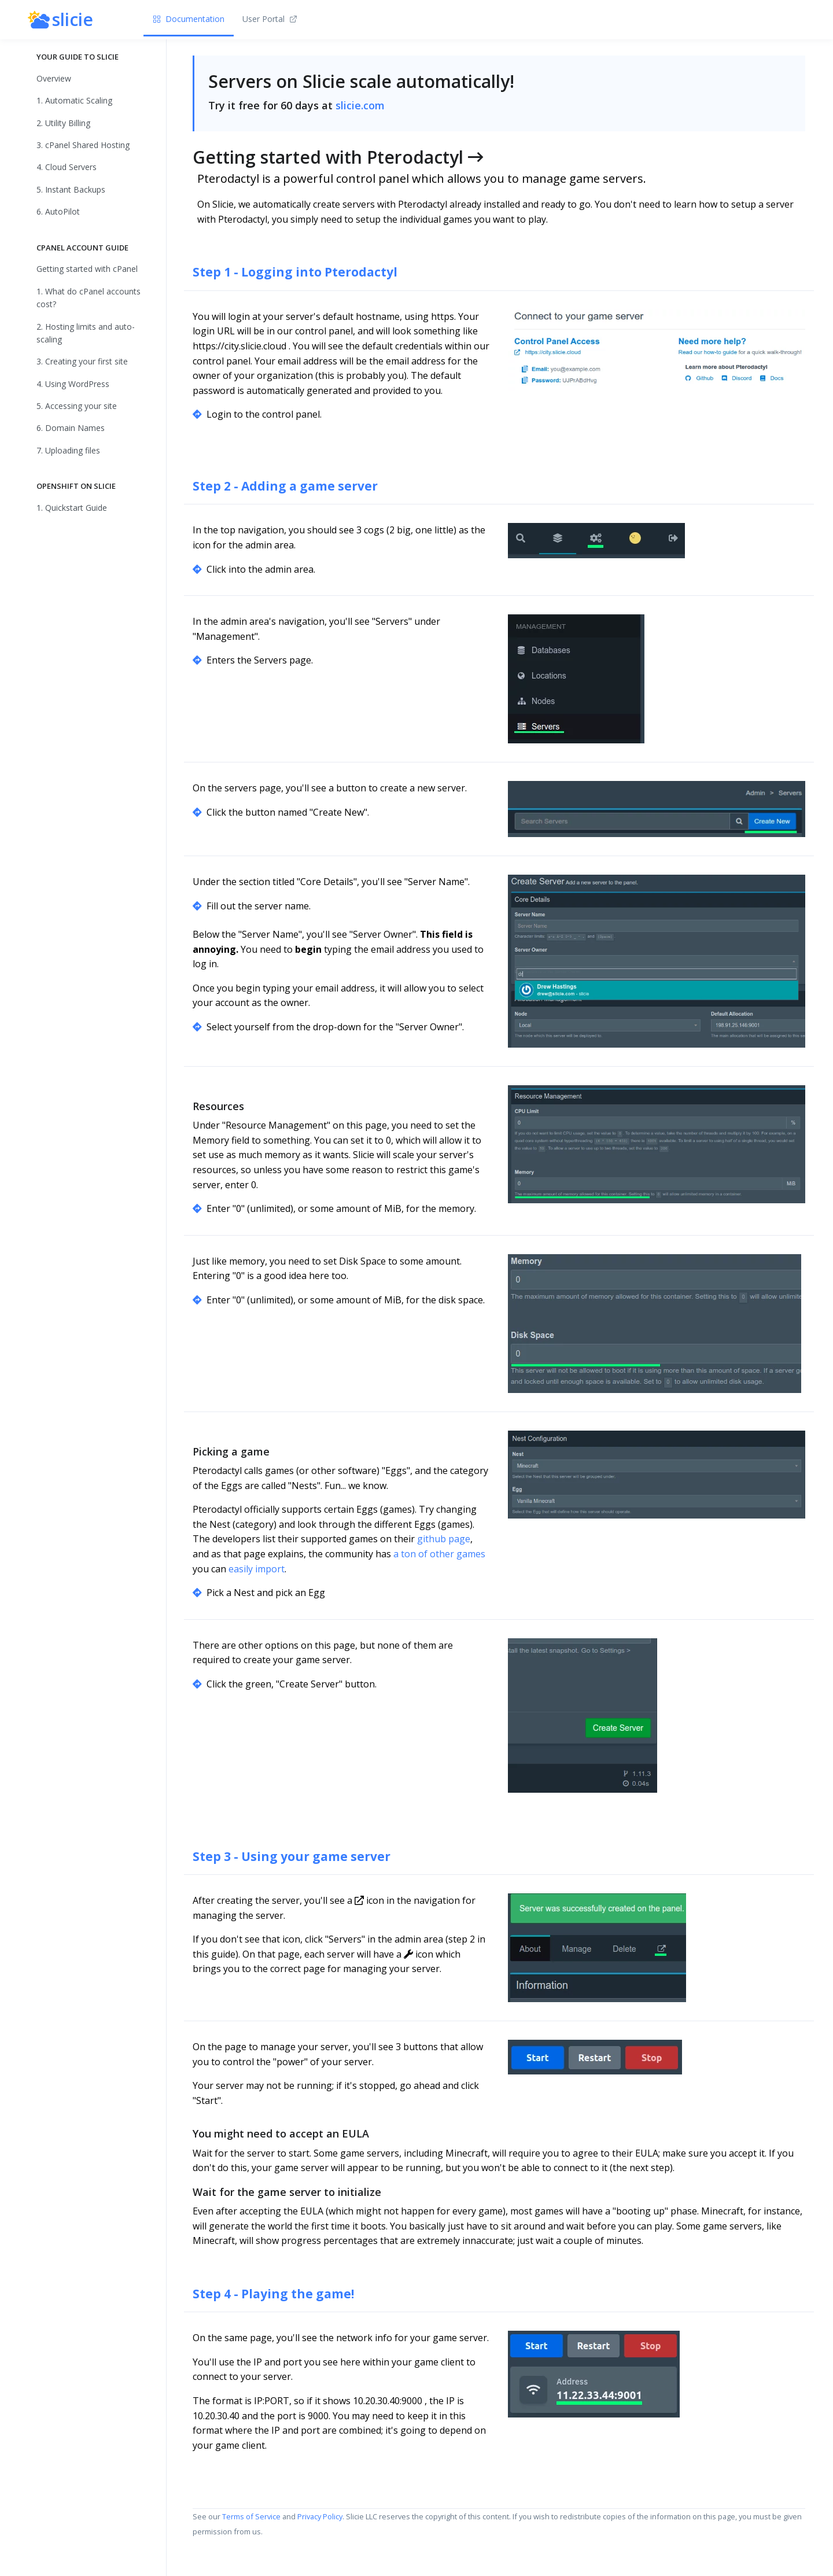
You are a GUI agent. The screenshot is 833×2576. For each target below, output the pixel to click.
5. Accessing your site (76, 405)
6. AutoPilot (58, 211)
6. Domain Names (70, 427)
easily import (256, 1568)
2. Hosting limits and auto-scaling (85, 333)
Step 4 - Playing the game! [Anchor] (273, 2294)
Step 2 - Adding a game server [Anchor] (285, 486)
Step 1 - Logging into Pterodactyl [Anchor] (295, 272)
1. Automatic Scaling (74, 100)
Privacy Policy (319, 2516)
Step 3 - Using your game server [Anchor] (291, 1856)
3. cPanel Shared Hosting (83, 144)
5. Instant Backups (70, 189)
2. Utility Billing (63, 122)
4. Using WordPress (72, 383)
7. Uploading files (68, 450)
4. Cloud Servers (66, 166)
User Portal (270, 18)
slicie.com (360, 105)
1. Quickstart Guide (71, 507)
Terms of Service (251, 2516)
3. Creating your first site (82, 361)
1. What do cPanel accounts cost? (88, 297)
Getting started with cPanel (87, 268)
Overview (53, 78)
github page (443, 1538)
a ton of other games (439, 1553)
